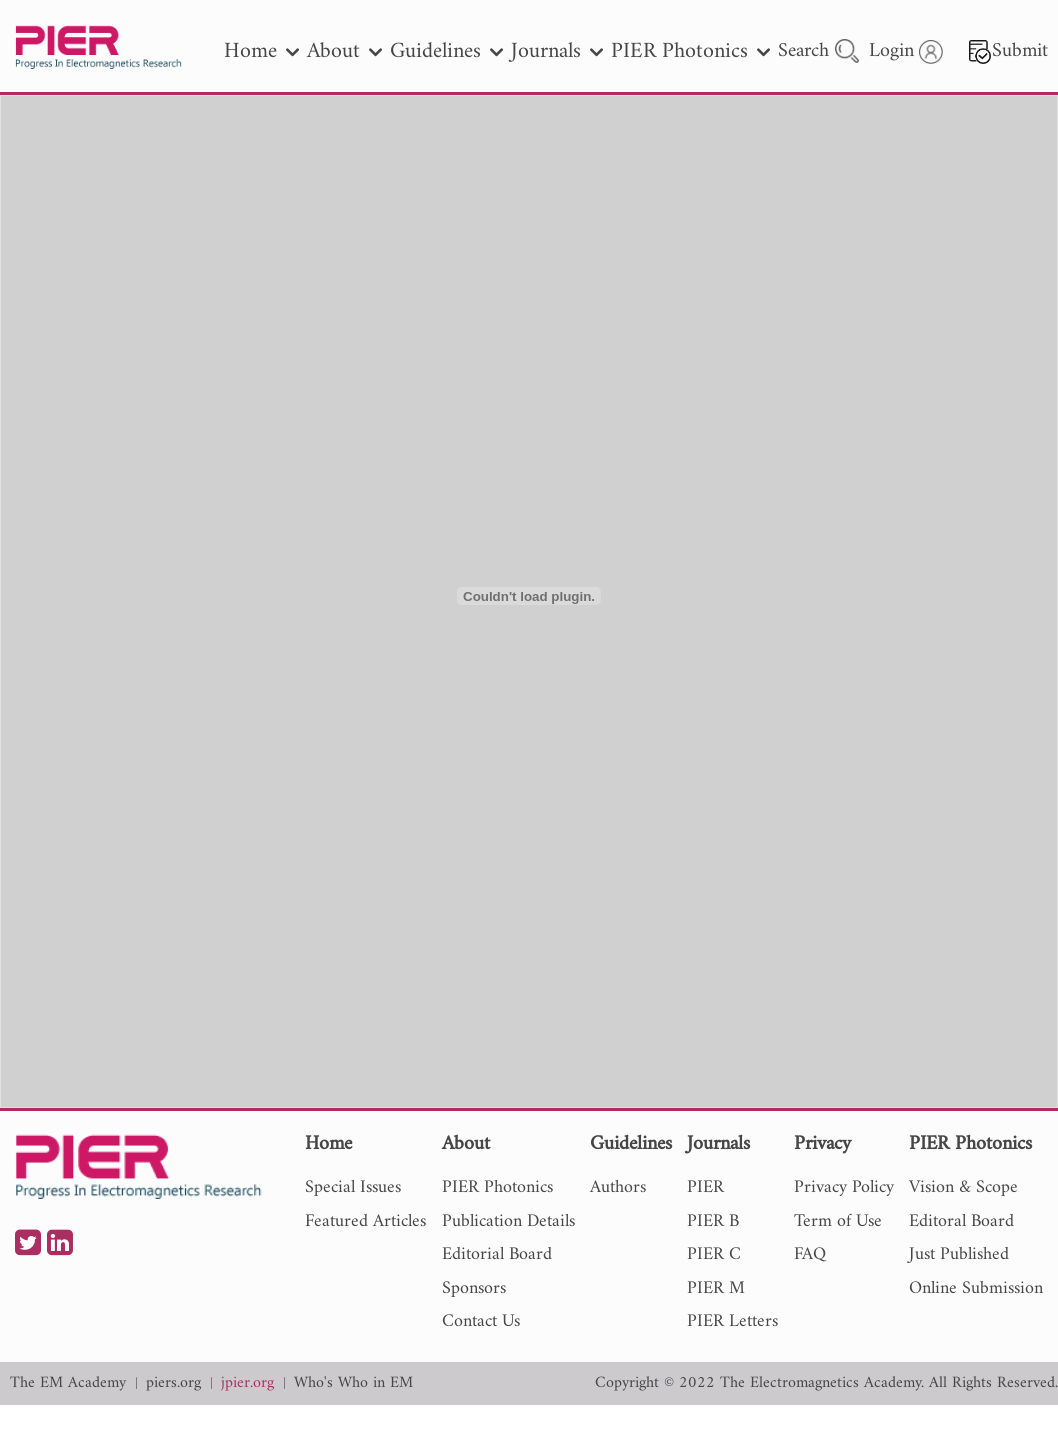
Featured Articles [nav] (365, 1221)
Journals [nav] (557, 51)
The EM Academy (68, 1383)
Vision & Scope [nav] (963, 1187)
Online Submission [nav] (976, 1288)
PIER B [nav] (713, 1221)
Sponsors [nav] (474, 1288)
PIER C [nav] (714, 1254)
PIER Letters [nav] (732, 1321)
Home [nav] (261, 51)
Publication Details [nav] (508, 1221)
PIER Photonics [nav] (690, 51)
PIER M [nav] (716, 1288)
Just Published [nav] (959, 1254)
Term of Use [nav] (838, 1221)
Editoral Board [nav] (961, 1221)
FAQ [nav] (810, 1254)
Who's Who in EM (353, 1383)
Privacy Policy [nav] (844, 1187)
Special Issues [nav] (353, 1187)
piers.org (173, 1383)
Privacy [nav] (822, 1145)
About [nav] (344, 51)
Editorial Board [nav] (497, 1254)
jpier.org (247, 1383)
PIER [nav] (705, 1187)
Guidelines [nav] (446, 51)
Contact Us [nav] (481, 1321)
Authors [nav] (618, 1187)
